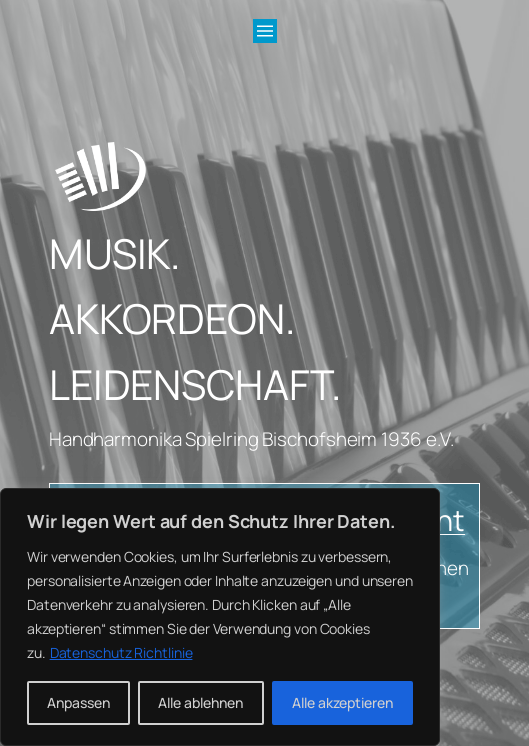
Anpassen (78, 702)
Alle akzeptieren (342, 702)
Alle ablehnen (200, 702)
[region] (220, 617)
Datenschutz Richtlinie (121, 652)
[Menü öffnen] (265, 31)
